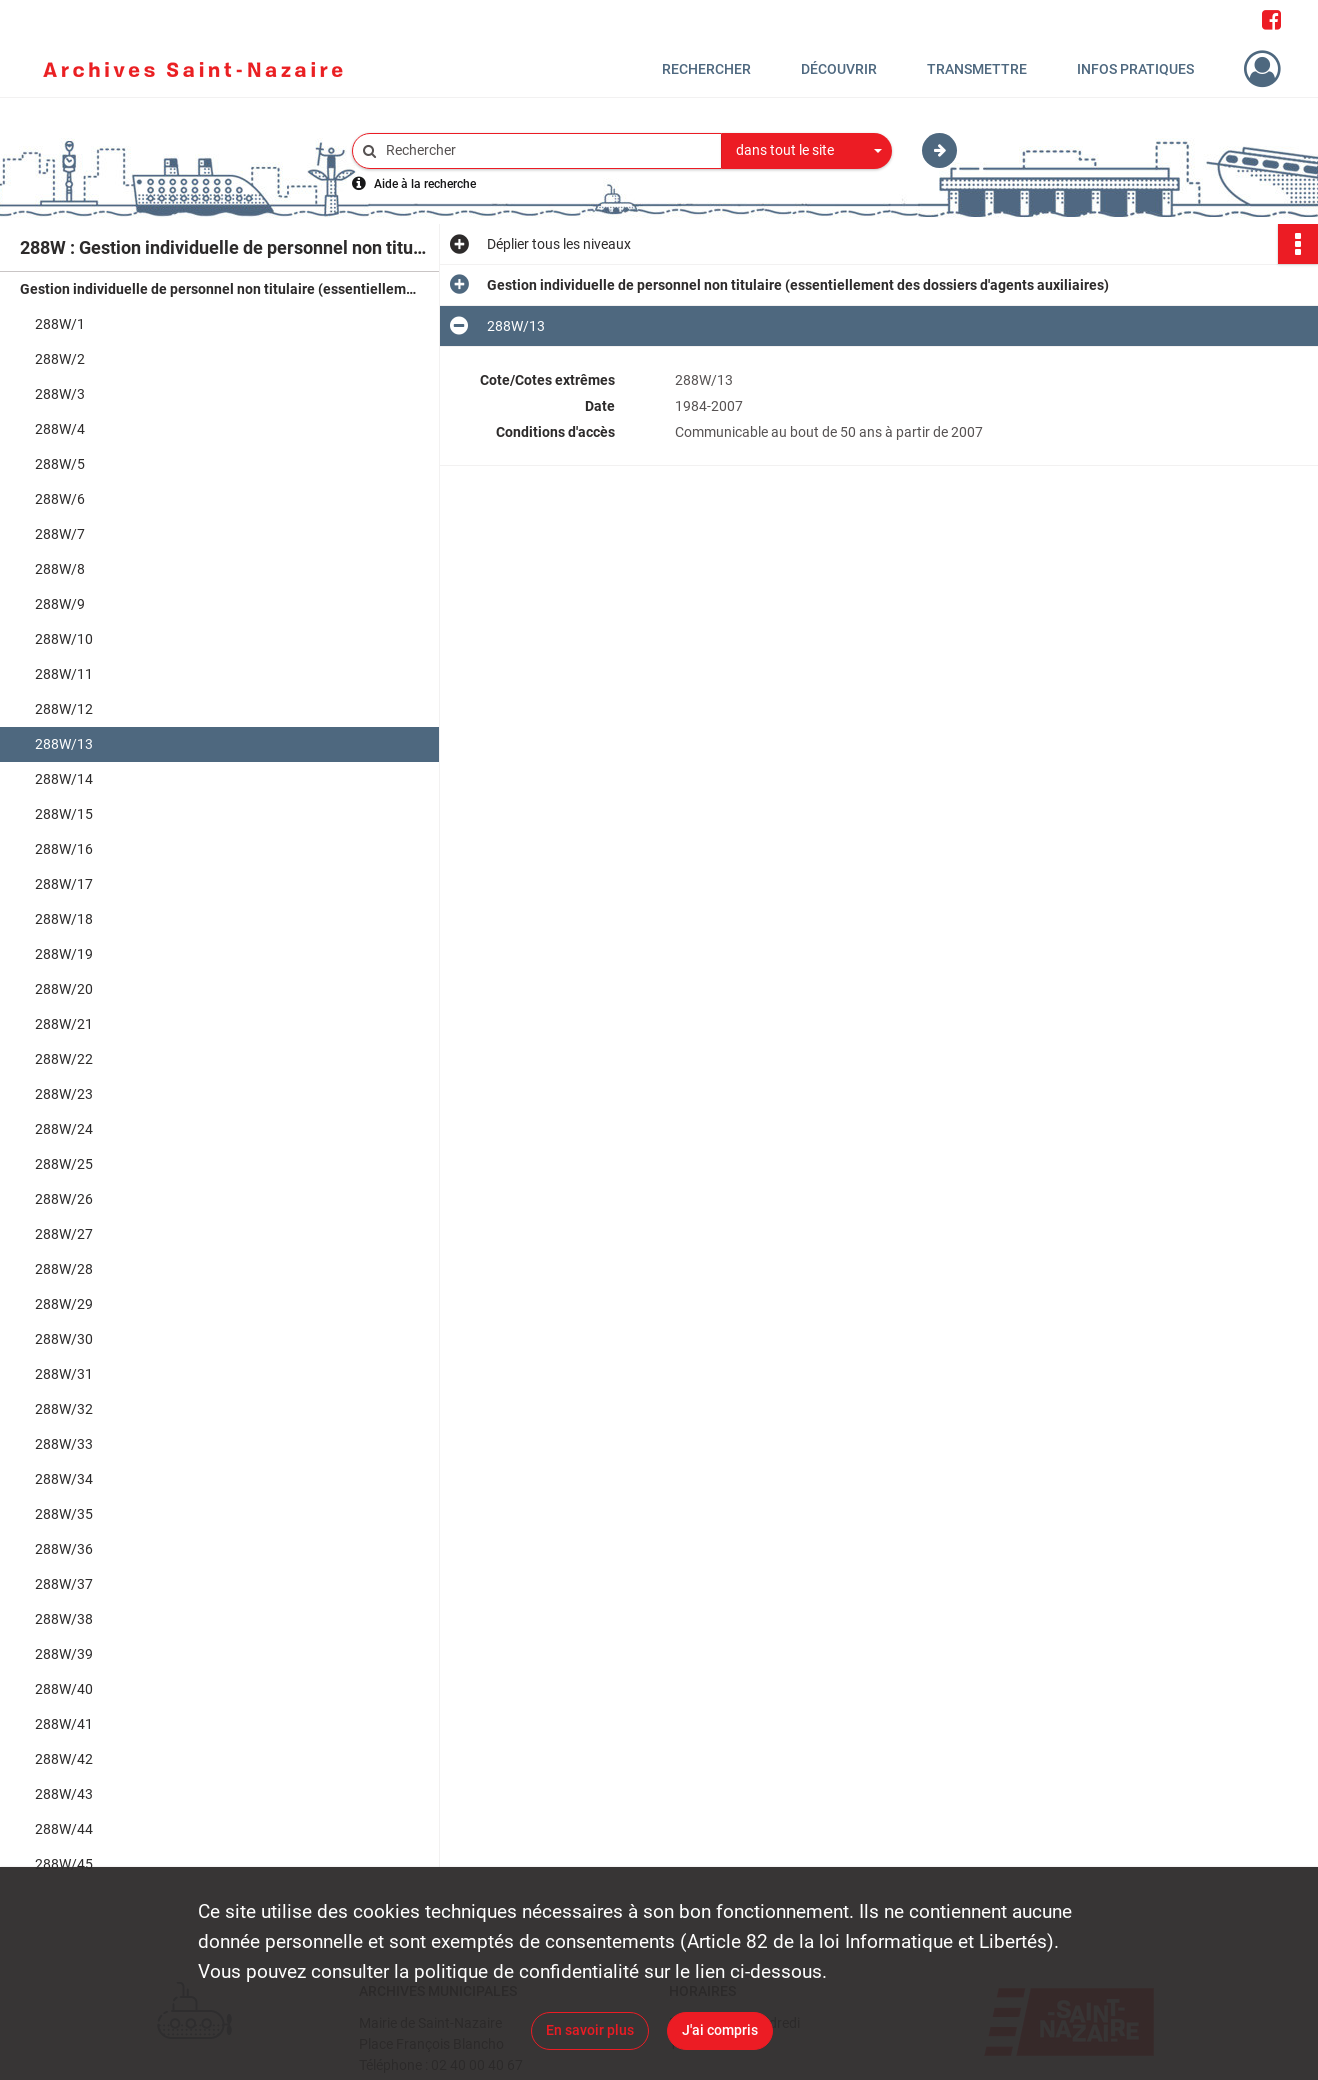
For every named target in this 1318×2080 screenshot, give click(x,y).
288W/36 (64, 1549)
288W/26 (64, 1199)
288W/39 (64, 1654)
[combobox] (807, 151)
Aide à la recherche (425, 184)
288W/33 (64, 1444)
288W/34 (64, 1479)
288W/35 (64, 1514)
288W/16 (64, 849)
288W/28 (64, 1269)
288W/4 (60, 429)
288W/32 (64, 1409)
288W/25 (64, 1164)
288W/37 (64, 1584)
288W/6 (60, 499)
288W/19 (64, 954)
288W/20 (64, 989)
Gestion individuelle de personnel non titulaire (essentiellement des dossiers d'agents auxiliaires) (220, 289)
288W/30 (64, 1339)
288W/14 (64, 779)
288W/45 (64, 1864)
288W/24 (64, 1129)
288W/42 (64, 1759)
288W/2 (60, 359)
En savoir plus (590, 2030)
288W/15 (64, 814)
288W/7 (60, 534)
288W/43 (64, 1794)
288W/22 (64, 1059)
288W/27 (64, 1234)
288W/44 (64, 1829)
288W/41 (64, 1724)
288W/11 (64, 674)
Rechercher (706, 69)
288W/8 (60, 569)
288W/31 (64, 1374)
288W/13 (64, 744)
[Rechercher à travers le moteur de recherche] (547, 150)
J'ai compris (720, 2030)
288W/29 (64, 1304)
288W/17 (64, 884)
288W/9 (60, 604)
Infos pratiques (1135, 69)
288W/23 (64, 1094)
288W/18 (64, 919)
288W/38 (64, 1619)
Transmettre (977, 69)
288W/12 (64, 709)
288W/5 (60, 464)
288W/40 (64, 1689)
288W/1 (60, 324)
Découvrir (839, 69)
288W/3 (60, 394)
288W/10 (64, 639)
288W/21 (64, 1024)
